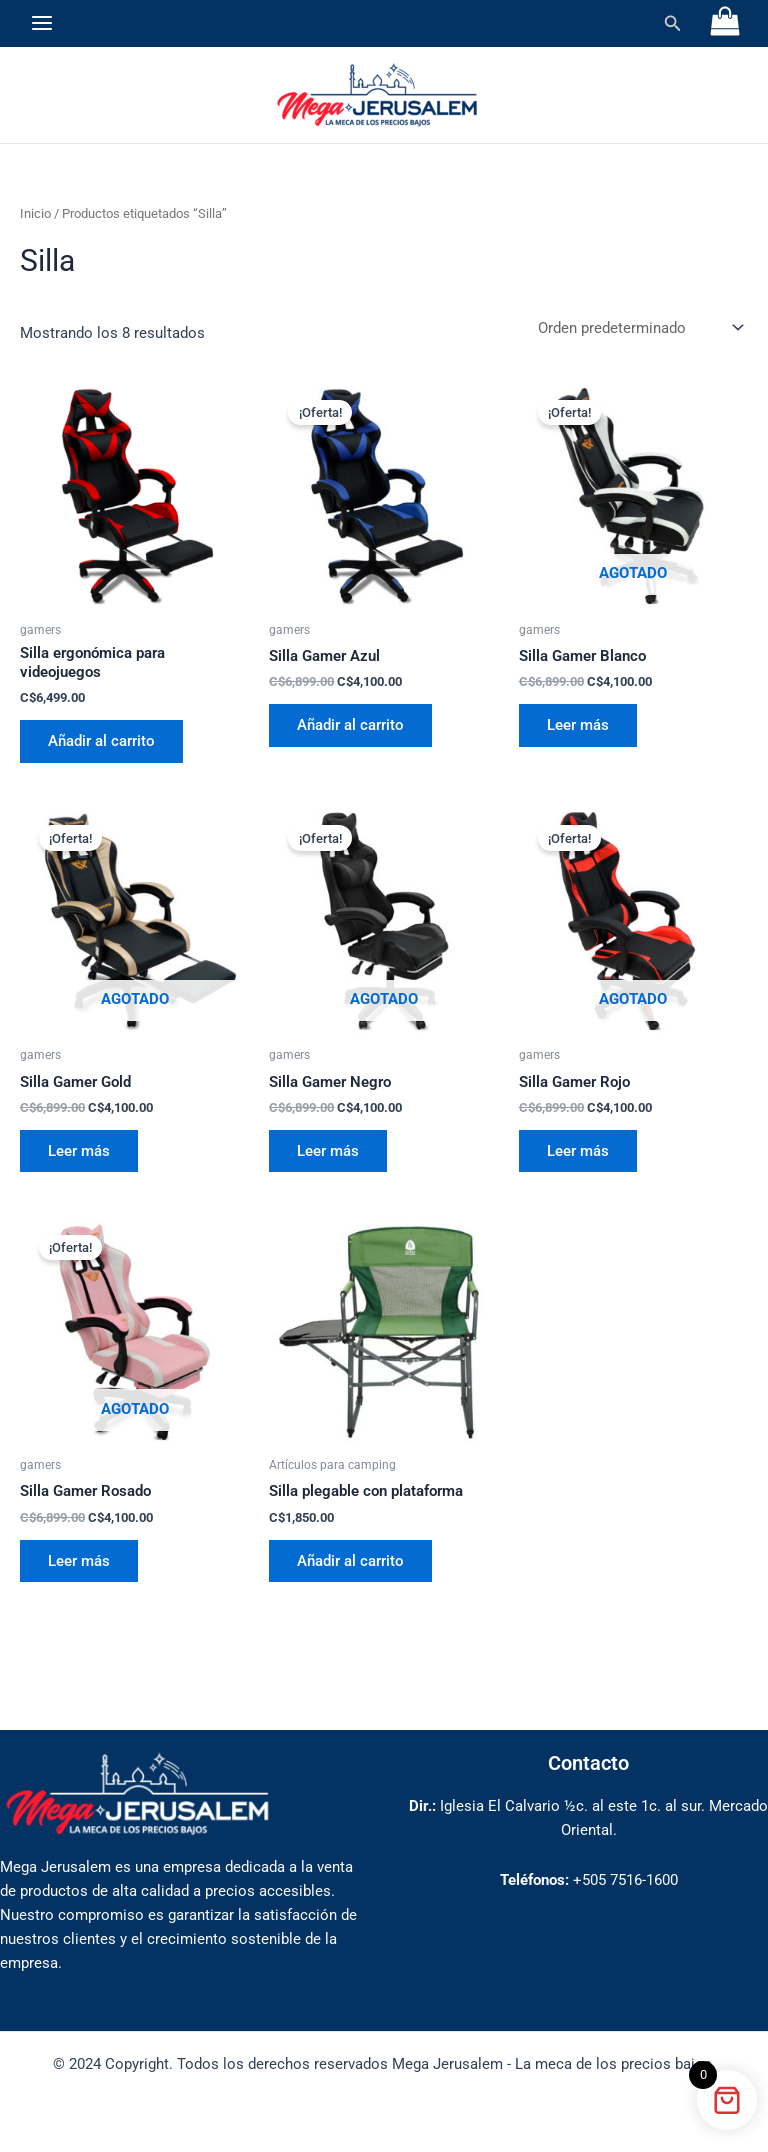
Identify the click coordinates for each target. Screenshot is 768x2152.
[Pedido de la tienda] (639, 328)
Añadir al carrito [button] (101, 741)
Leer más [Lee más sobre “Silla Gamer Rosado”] (79, 1561)
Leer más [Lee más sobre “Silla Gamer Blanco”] (578, 725)
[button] (673, 23)
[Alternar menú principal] (42, 23)
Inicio (35, 213)
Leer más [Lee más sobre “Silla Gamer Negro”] (328, 1151)
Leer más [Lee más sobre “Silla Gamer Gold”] (79, 1151)
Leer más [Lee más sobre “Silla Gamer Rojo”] (578, 1151)
